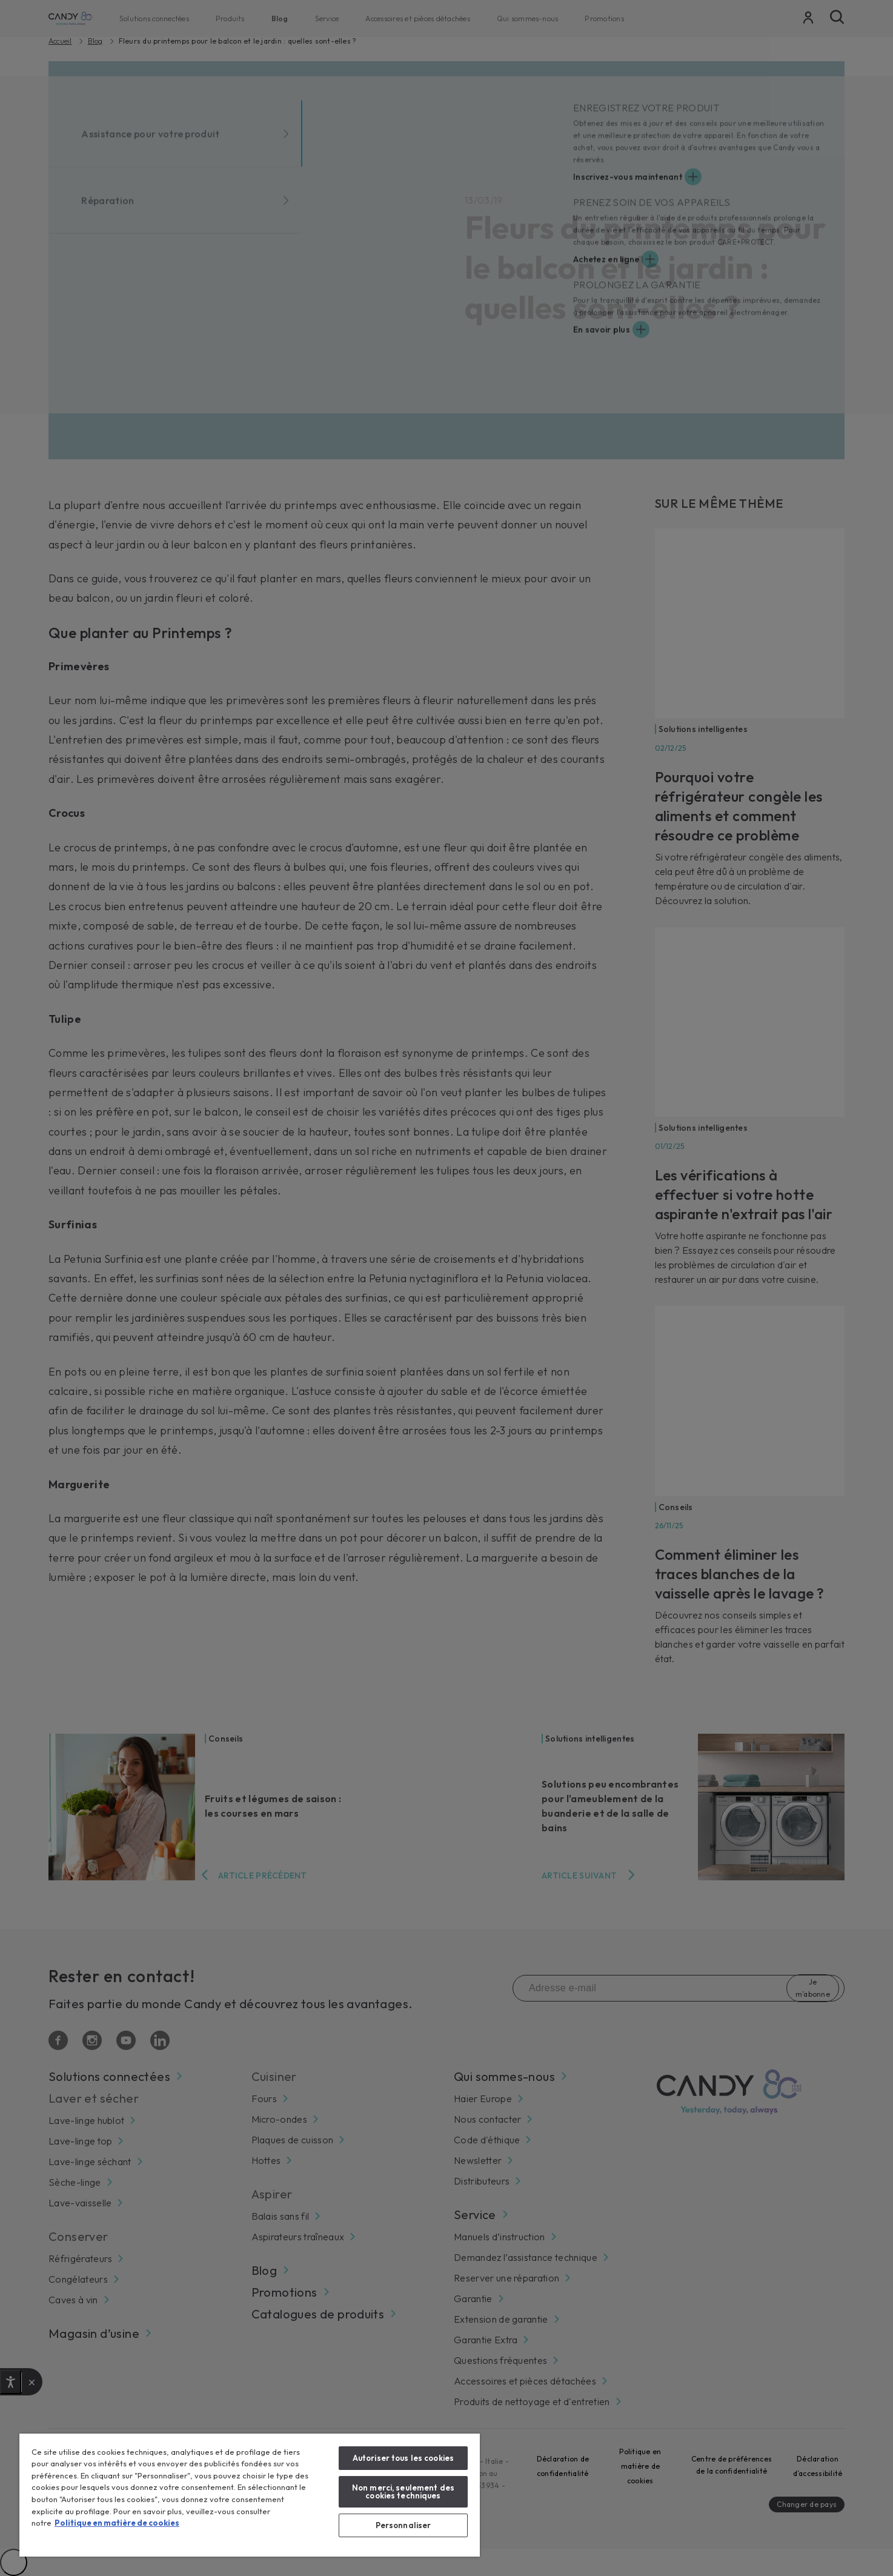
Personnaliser (403, 2525)
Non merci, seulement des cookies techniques (403, 2491)
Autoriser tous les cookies (403, 2458)
